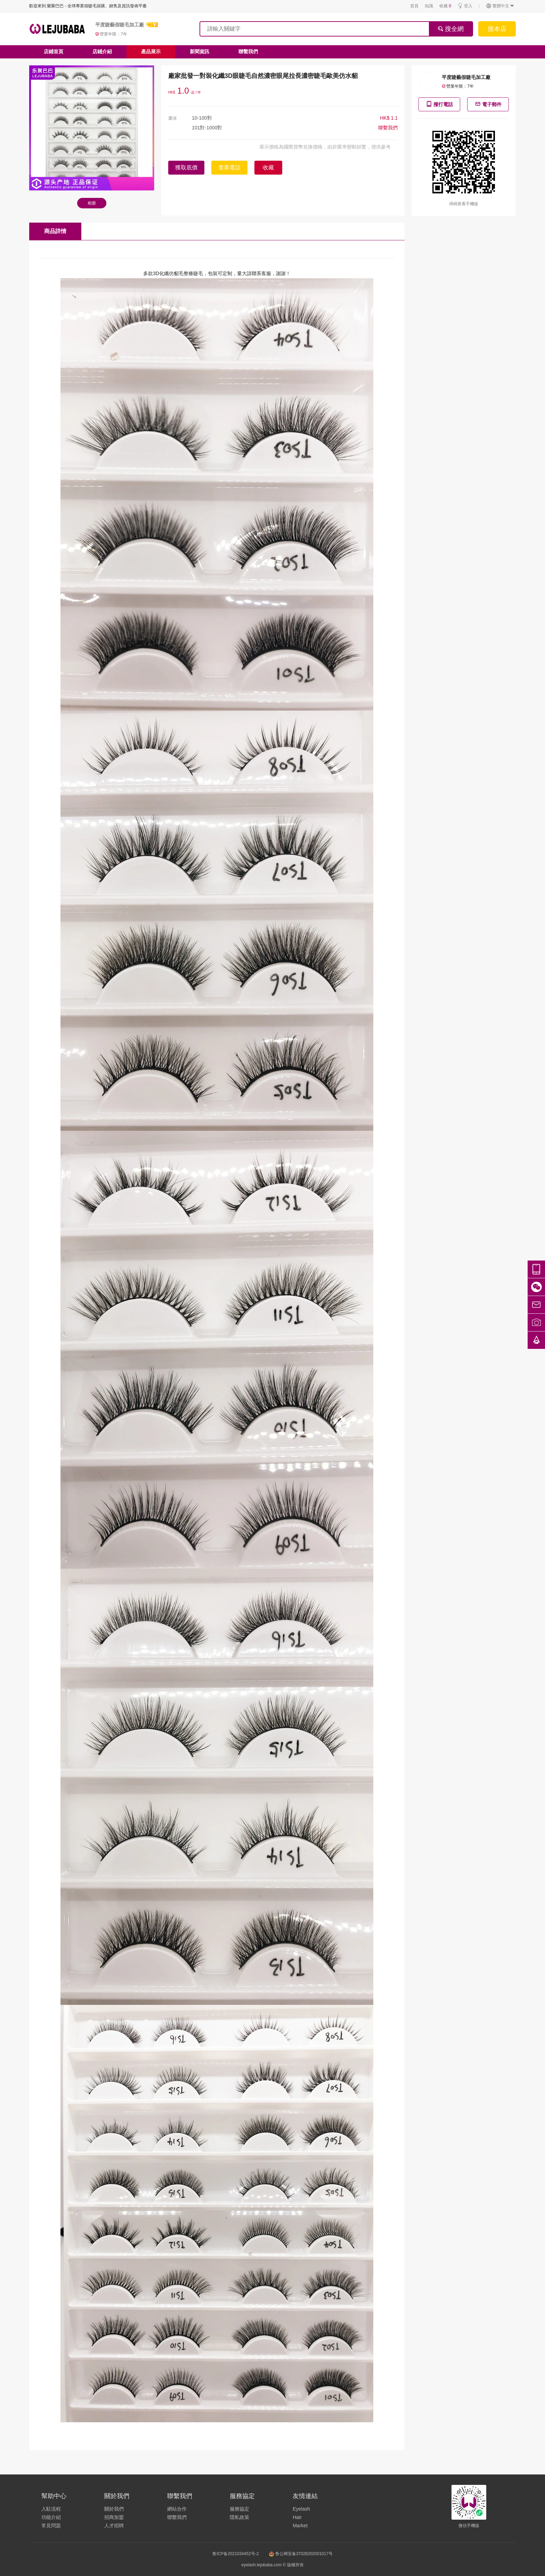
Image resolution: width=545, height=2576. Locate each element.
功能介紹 (51, 2517)
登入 (464, 6)
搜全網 (451, 28)
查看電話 (229, 167)
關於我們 (114, 2509)
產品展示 (151, 51)
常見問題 (51, 2525)
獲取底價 (186, 167)
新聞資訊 (199, 51)
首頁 (414, 5)
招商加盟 (114, 2517)
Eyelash (301, 2509)
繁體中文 (500, 6)
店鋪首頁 (53, 51)
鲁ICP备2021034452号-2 (235, 2553)
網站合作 (177, 2509)
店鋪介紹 (102, 51)
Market (300, 2525)
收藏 (445, 5)
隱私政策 (239, 2517)
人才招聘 (114, 2525)
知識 (429, 5)
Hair (297, 2517)
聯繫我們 (248, 51)
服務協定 (239, 2509)
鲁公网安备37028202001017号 (301, 2553)
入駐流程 (51, 2509)
